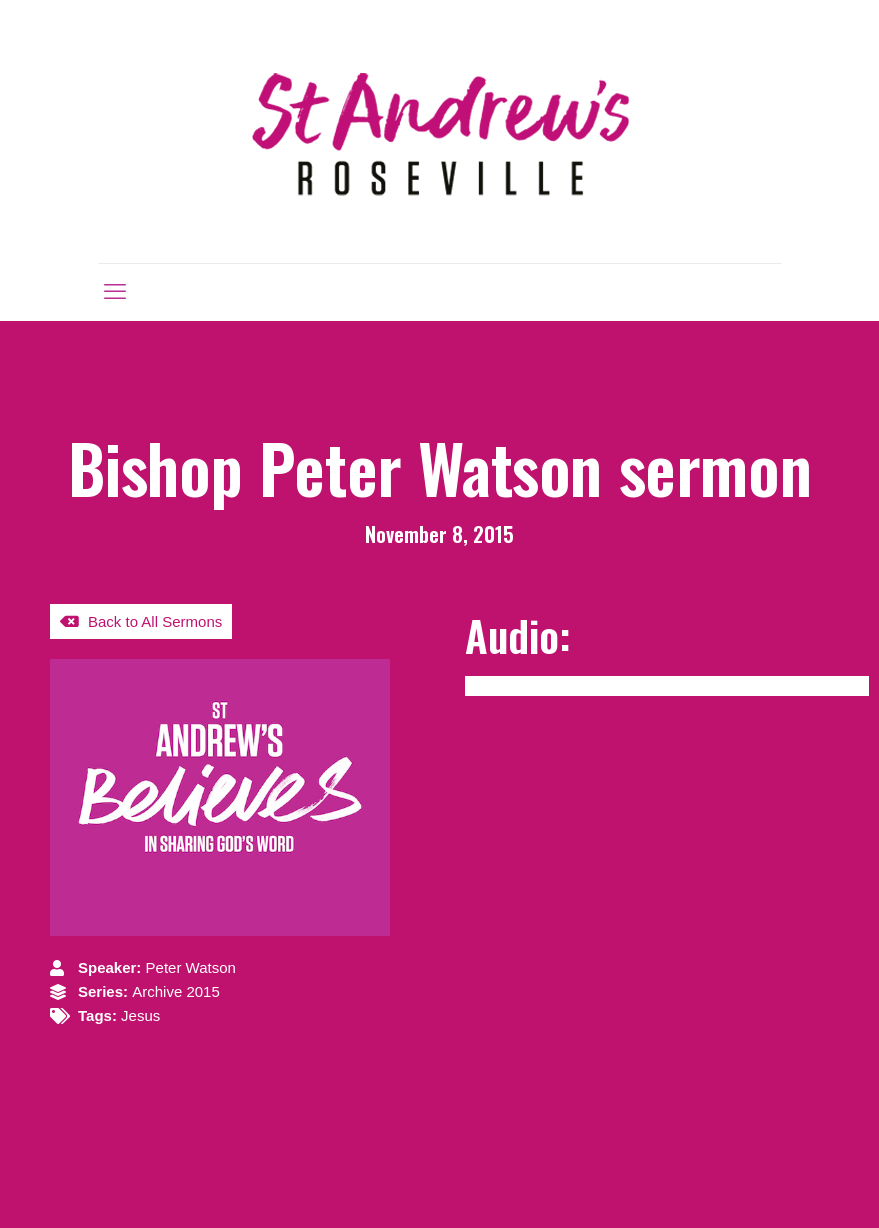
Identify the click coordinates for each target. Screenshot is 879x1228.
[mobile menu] (115, 292)
